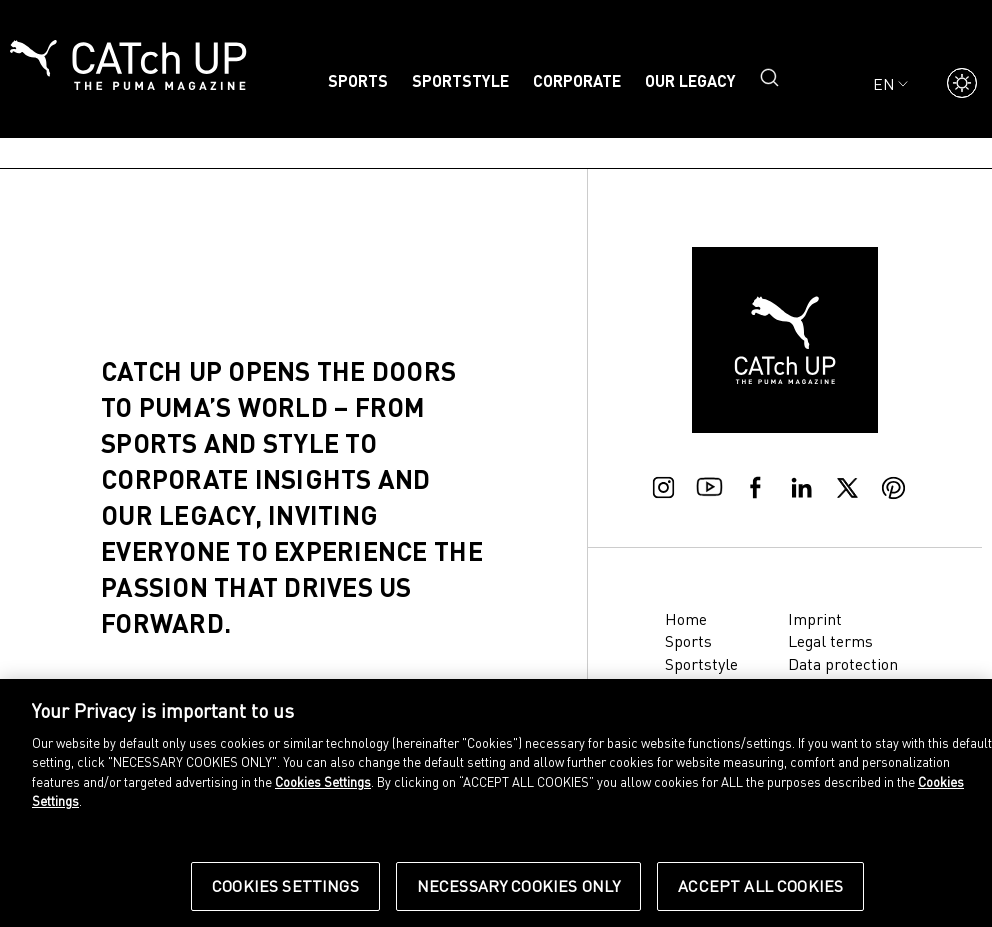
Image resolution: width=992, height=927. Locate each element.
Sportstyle (460, 80)
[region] (496, 803)
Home (686, 619)
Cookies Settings (323, 782)
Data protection (843, 664)
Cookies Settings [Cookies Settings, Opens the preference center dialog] (285, 886)
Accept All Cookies (760, 886)
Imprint (815, 619)
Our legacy (690, 80)
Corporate (577, 80)
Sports (358, 80)
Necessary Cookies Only (519, 886)
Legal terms (830, 641)
